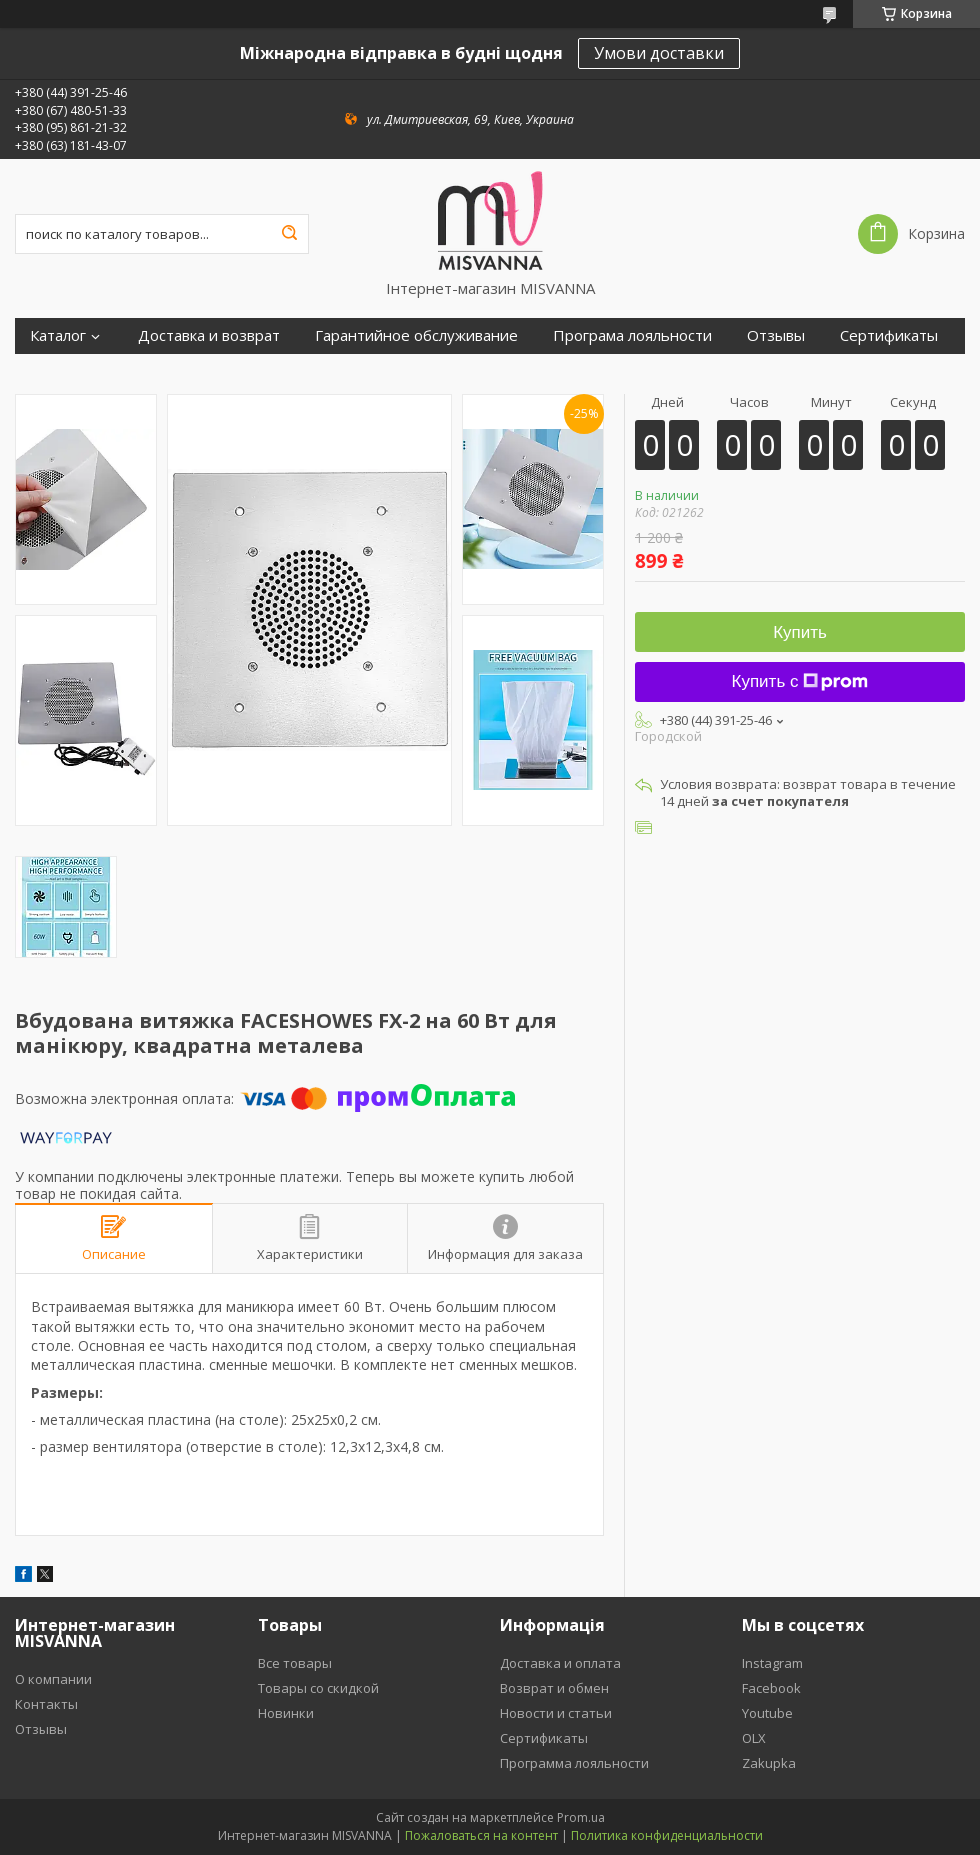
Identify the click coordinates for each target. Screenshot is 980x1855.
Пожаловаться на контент (481, 1835)
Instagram (772, 1663)
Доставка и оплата (560, 1663)
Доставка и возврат (209, 335)
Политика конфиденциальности (667, 1835)
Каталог (58, 335)
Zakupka (769, 1763)
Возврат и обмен (554, 1688)
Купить (800, 632)
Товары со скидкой (318, 1688)
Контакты (46, 1704)
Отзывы (776, 335)
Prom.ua (581, 1817)
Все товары (295, 1663)
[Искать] (289, 234)
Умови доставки (659, 53)
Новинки (286, 1713)
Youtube (767, 1713)
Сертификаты (889, 335)
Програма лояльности (632, 335)
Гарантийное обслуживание (416, 335)
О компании (53, 1679)
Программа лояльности (574, 1763)
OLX (754, 1738)
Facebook (771, 1688)
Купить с (800, 681)
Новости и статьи (556, 1713)
